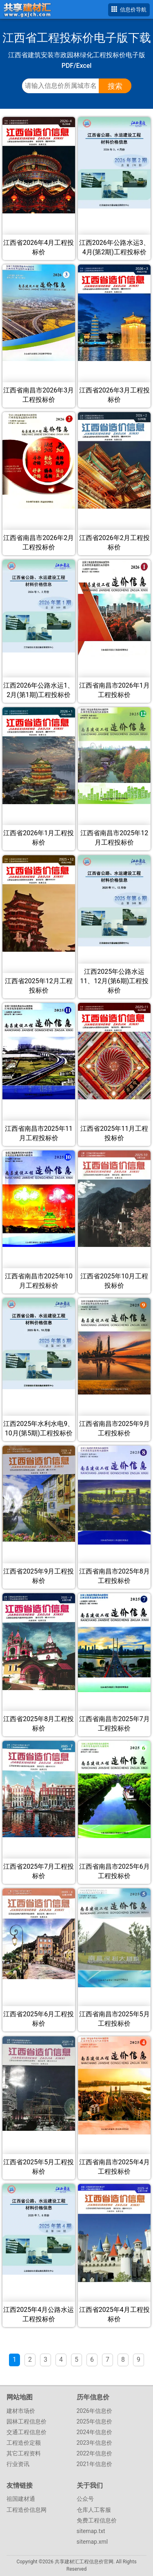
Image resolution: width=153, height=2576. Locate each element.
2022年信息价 (94, 2453)
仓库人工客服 (94, 2509)
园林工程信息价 (27, 2421)
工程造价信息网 (27, 2509)
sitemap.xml (92, 2541)
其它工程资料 (24, 2453)
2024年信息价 (94, 2432)
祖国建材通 (21, 2498)
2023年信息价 (94, 2442)
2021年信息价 (94, 2464)
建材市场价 (21, 2411)
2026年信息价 (94, 2411)
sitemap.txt (91, 2531)
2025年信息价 (94, 2421)
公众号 (85, 2498)
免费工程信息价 (97, 2520)
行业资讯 (18, 2464)
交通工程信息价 (27, 2432)
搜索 (115, 86)
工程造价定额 (24, 2442)
